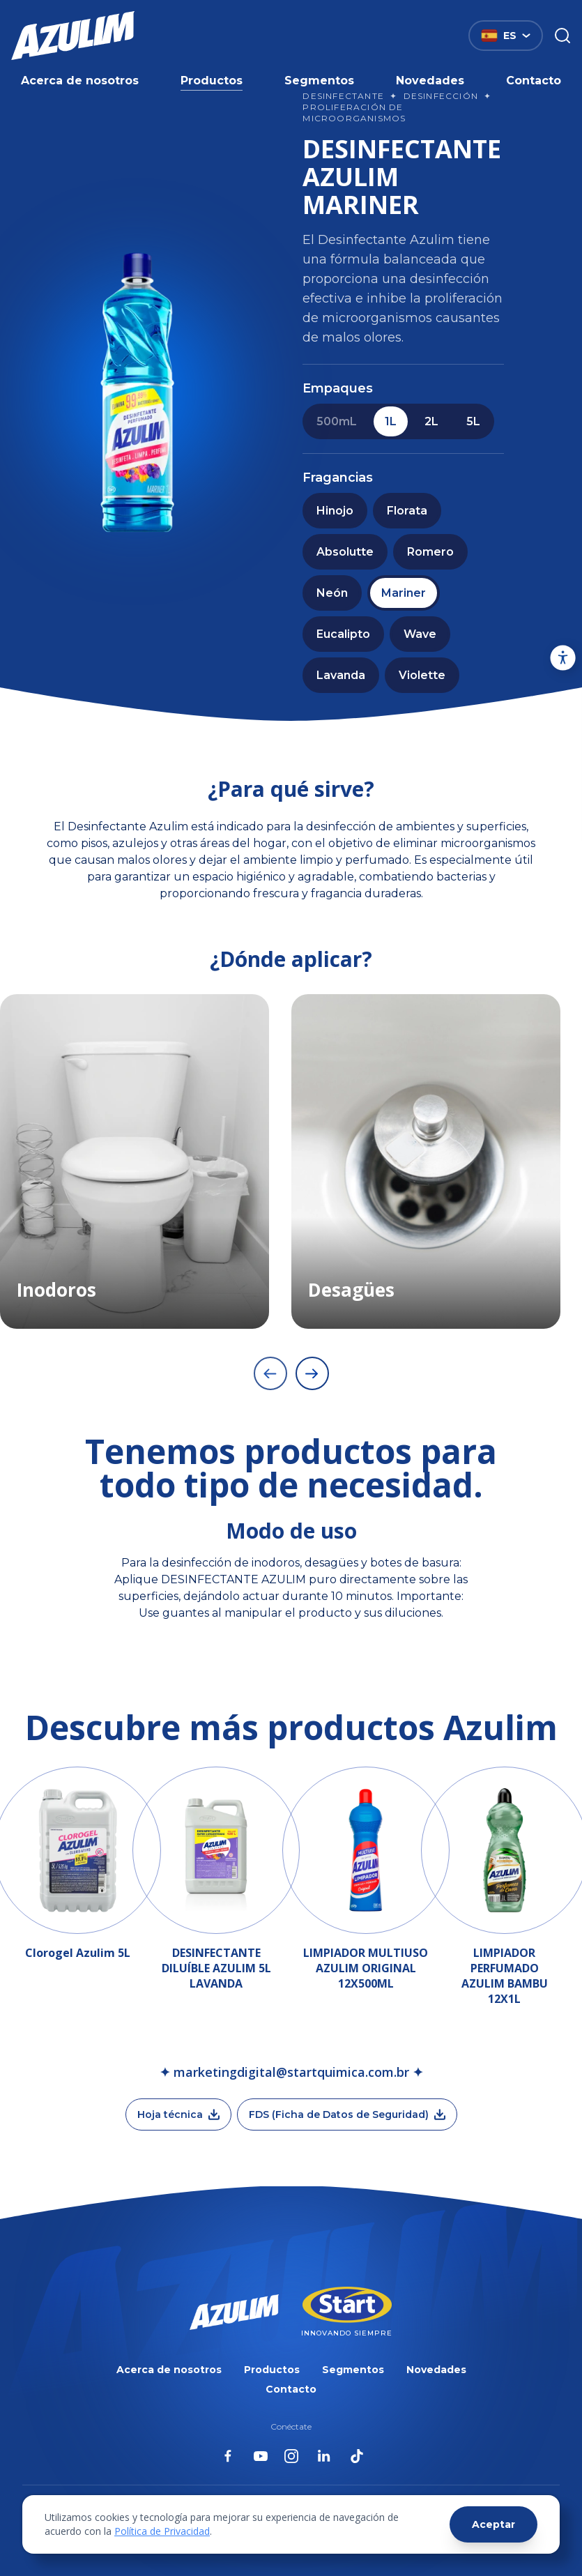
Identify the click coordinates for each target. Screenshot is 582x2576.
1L (391, 421)
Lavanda (340, 675)
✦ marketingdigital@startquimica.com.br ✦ (291, 2072)
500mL (336, 421)
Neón (332, 593)
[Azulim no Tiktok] (356, 2456)
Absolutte (345, 551)
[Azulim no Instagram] (291, 2456)
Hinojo (334, 510)
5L (473, 421)
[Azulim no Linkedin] (324, 2456)
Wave (420, 634)
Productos (212, 80)
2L (431, 421)
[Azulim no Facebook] (228, 2456)
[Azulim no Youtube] (260, 2456)
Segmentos (319, 80)
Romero (430, 551)
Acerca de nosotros (80, 80)
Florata (407, 510)
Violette (422, 675)
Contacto (533, 80)
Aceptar (493, 2524)
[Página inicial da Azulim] (73, 35)
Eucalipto (343, 634)
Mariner (403, 593)
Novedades (430, 80)
